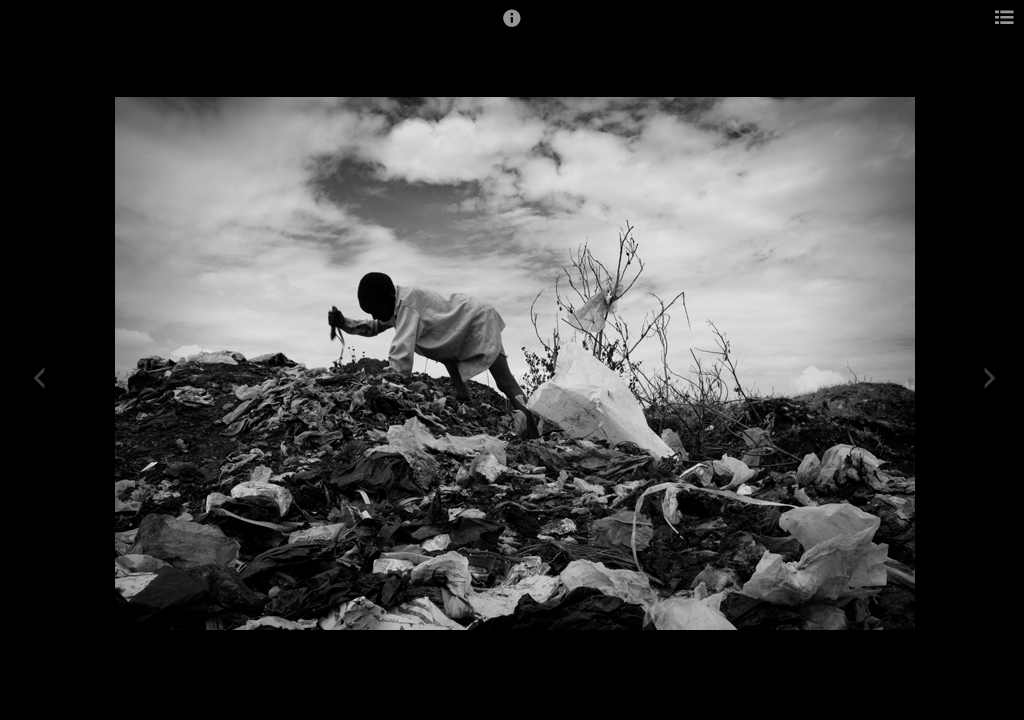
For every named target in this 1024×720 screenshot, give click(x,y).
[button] (512, 27)
